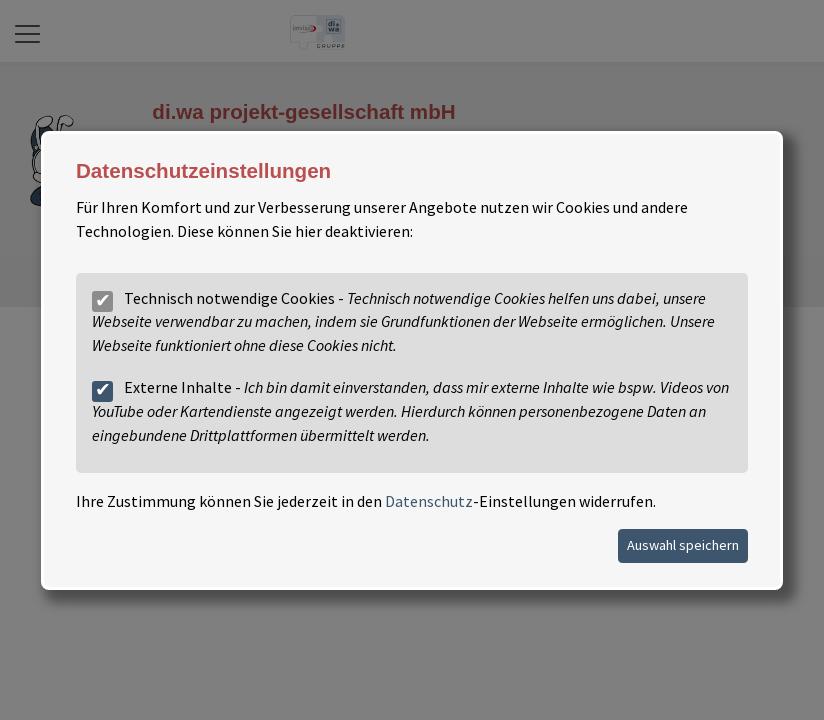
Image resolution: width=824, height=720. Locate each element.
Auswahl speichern (683, 544)
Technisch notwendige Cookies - (403, 321)
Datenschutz (429, 501)
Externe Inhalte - (410, 411)
